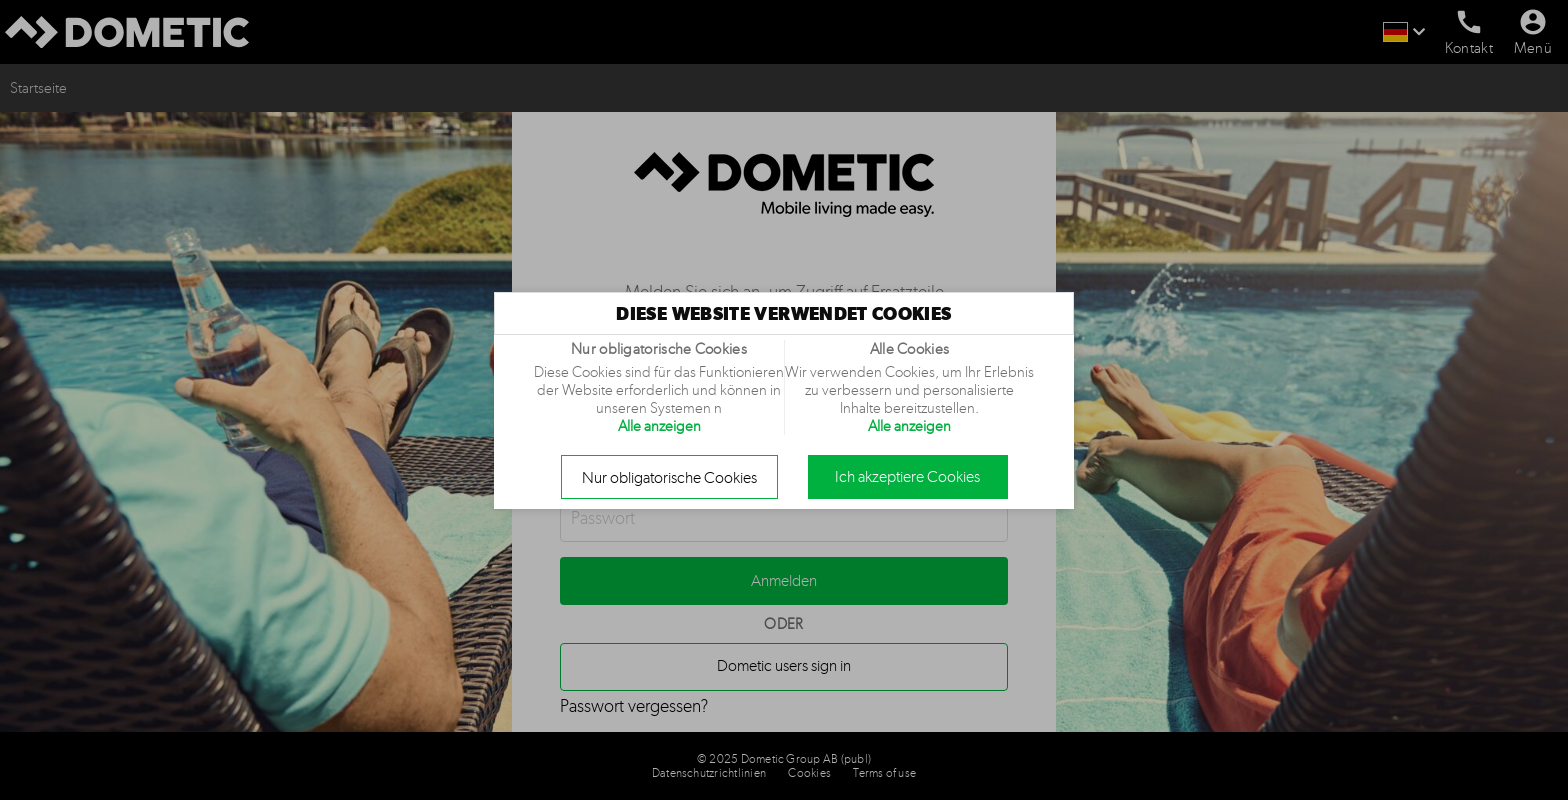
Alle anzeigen (659, 426)
